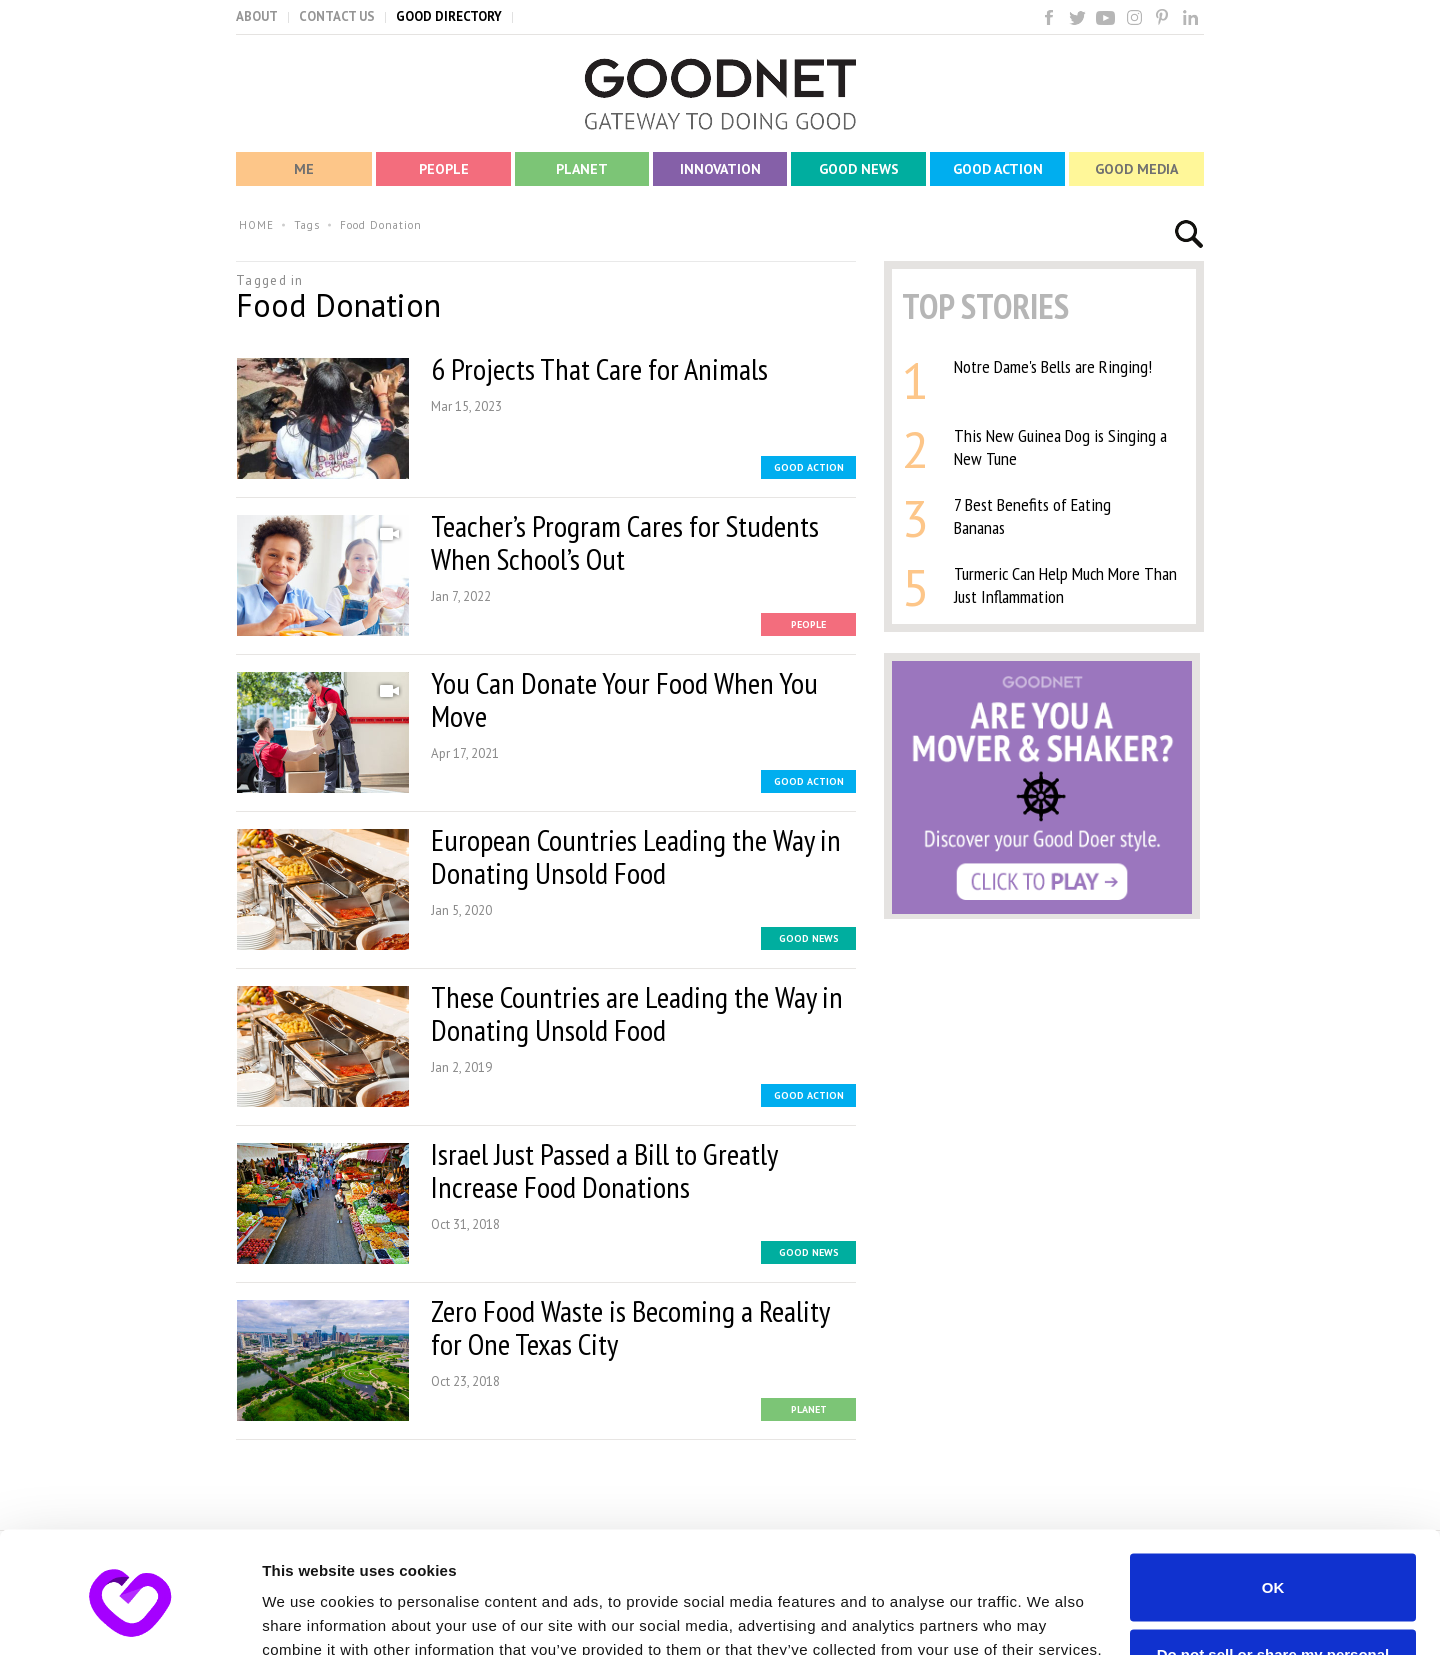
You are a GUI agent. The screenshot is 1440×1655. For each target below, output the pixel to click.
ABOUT (257, 16)
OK (1273, 1497)
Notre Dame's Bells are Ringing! (1053, 366)
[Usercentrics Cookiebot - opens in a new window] (129, 1616)
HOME (256, 225)
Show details (308, 1615)
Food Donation (381, 225)
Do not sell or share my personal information (1273, 1573)
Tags (307, 225)
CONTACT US (337, 16)
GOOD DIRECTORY (449, 16)
